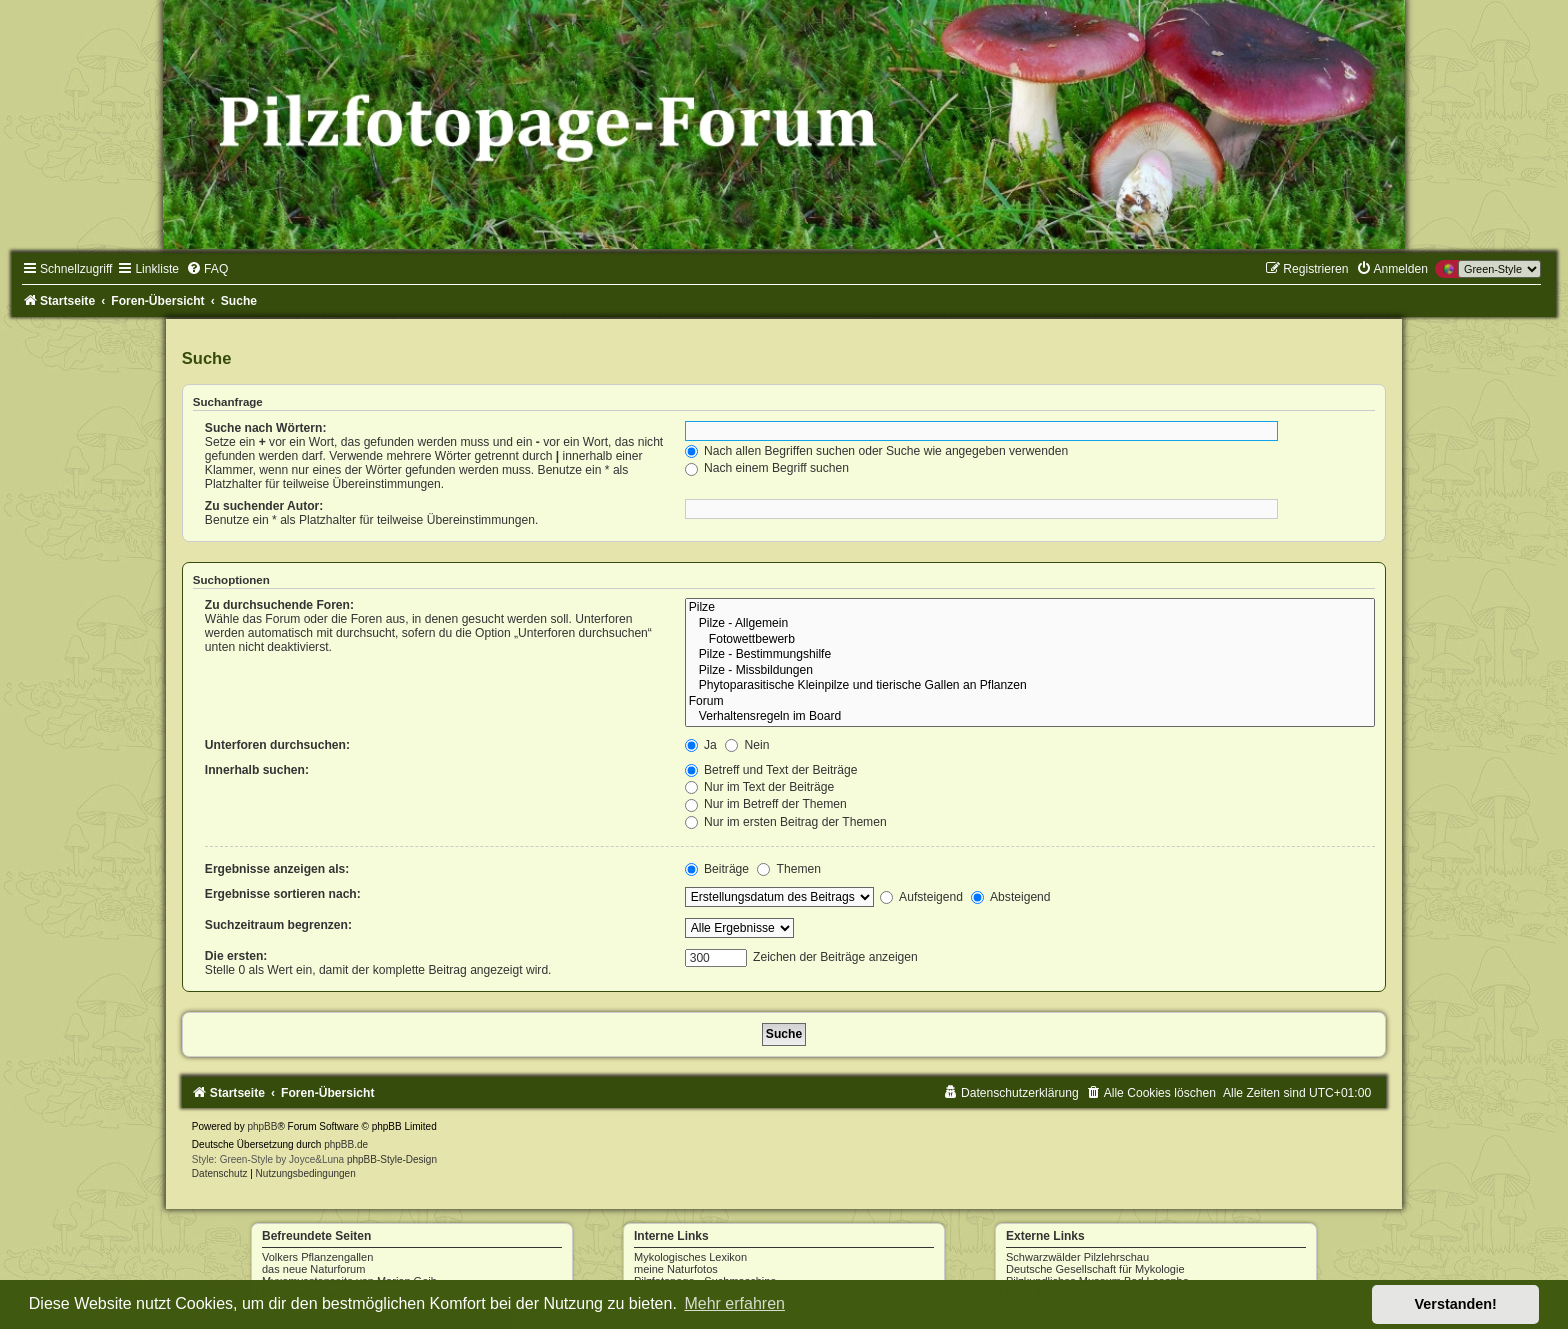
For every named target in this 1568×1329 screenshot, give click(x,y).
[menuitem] (207, 269)
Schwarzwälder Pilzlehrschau (1077, 1257)
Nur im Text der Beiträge (760, 787)
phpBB (262, 1126)
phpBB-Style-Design (392, 1159)
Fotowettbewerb (1030, 640)
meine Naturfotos (676, 1269)
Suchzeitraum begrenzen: (278, 925)
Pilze (1030, 608)
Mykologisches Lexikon (690, 1257)
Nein (747, 745)
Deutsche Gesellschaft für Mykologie (1095, 1269)
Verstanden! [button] (1456, 1304)
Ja (701, 745)
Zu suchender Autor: (264, 506)
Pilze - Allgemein (1030, 624)
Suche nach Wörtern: (266, 428)
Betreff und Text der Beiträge (771, 770)
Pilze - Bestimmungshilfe (1030, 655)
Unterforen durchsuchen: (277, 745)
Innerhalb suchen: (257, 770)
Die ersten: (236, 956)
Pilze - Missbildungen (1030, 671)
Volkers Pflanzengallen (317, 1257)
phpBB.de (346, 1144)
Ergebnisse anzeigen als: (277, 869)
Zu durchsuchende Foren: (279, 605)
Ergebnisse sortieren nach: (283, 894)
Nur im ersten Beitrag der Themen (786, 822)
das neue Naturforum (313, 1269)
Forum (1030, 702)
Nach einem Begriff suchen (767, 468)
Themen (789, 869)
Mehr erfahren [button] (734, 1303)
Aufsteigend (921, 897)
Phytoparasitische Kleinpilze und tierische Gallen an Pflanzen (1030, 686)
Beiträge (717, 869)
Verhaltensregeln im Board (1030, 717)
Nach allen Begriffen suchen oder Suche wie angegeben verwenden (877, 451)
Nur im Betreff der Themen (766, 804)
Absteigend (1010, 897)
